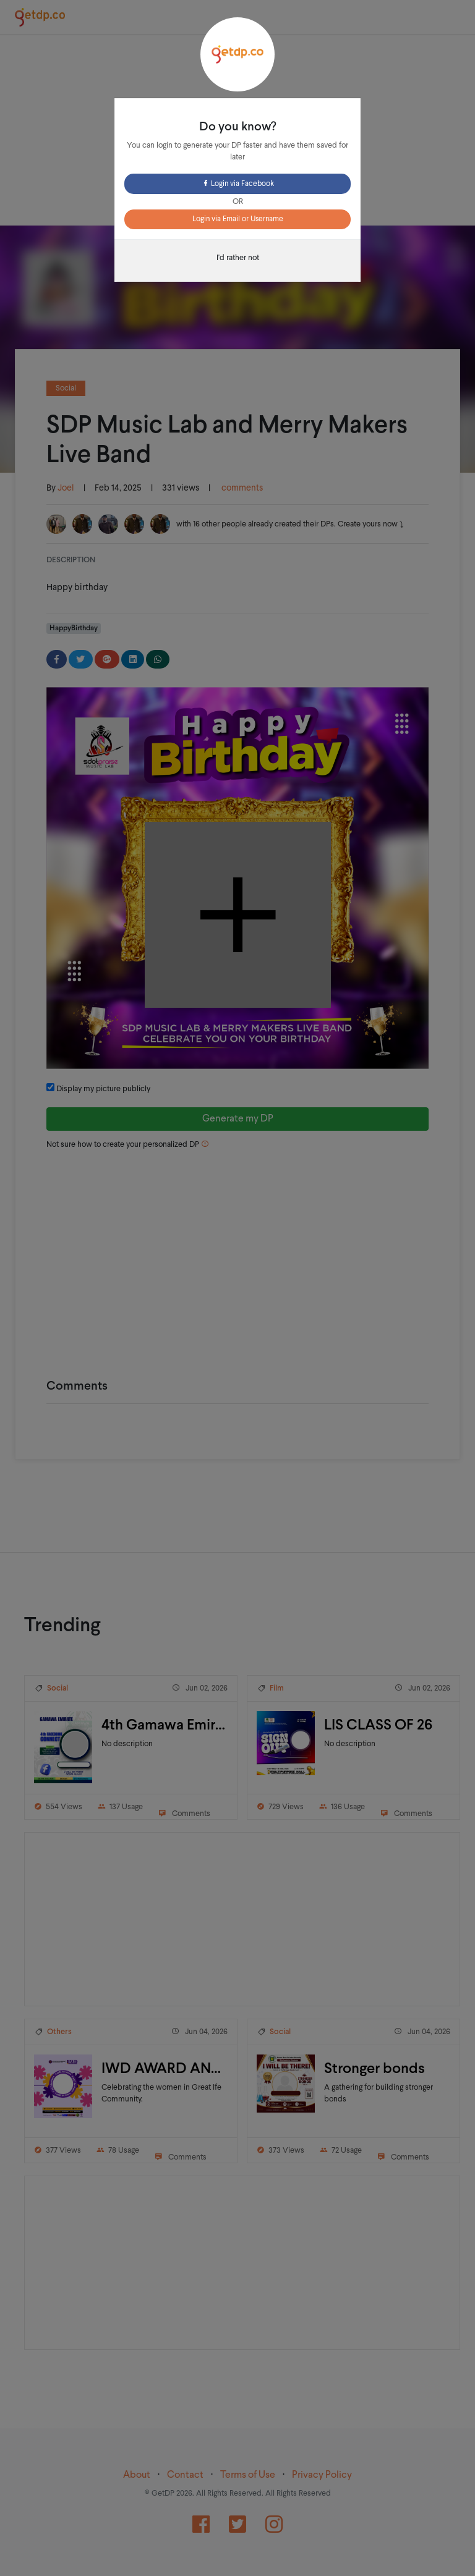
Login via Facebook (238, 184)
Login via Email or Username (237, 219)
